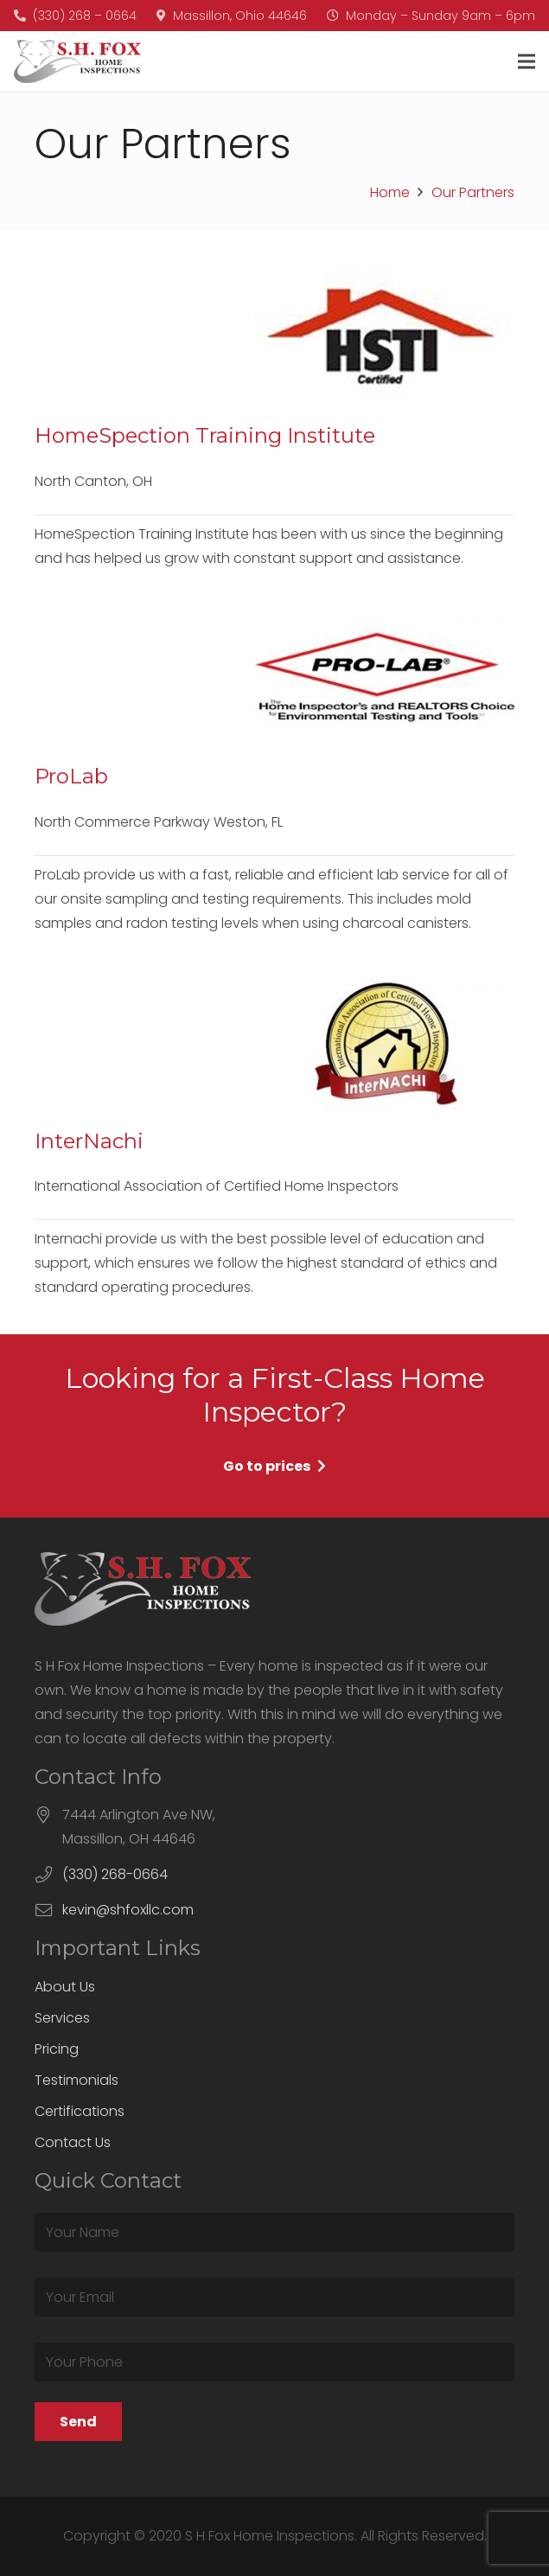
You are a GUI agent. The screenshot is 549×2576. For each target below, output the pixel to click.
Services (62, 2018)
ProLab (71, 776)
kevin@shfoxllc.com (128, 1910)
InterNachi (89, 1141)
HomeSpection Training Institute (205, 435)
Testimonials (76, 2080)
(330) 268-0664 (115, 1874)
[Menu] (526, 61)
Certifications (79, 2111)
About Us (65, 1987)
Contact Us (73, 2142)
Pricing (57, 2049)
